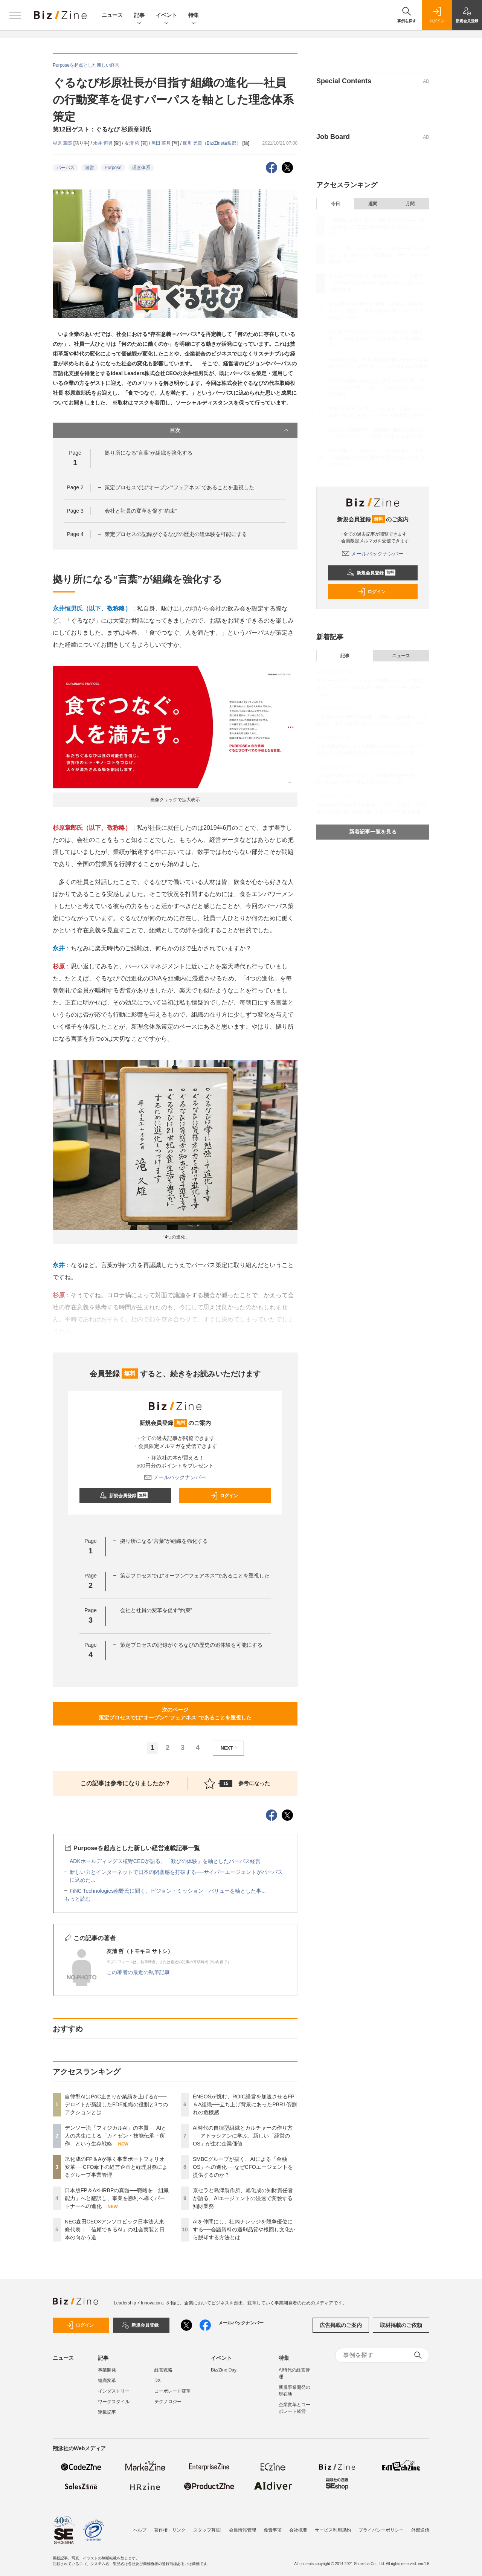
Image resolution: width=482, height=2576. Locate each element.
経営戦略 (163, 2370)
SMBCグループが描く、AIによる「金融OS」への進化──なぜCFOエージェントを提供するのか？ (243, 2167)
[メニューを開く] (15, 15)
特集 (193, 15)
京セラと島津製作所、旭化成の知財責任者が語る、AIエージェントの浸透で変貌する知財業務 (243, 2198)
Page (75, 487)
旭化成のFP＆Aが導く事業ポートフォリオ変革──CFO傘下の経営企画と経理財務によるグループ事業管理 (116, 2167)
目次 (230, 430)
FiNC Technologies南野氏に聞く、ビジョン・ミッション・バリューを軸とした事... (168, 1891)
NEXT (230, 1748)
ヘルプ (139, 2530)
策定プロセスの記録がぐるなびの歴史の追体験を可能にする (176, 534)
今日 (335, 203)
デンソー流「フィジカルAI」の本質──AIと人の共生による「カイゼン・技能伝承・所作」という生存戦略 (115, 2136)
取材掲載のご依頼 (401, 2325)
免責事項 (273, 2530)
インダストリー (114, 2391)
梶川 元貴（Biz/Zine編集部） (212, 143)
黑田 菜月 (161, 143)
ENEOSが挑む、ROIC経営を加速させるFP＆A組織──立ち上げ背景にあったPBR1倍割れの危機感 (245, 2104)
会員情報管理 (242, 2530)
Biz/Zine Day (223, 2370)
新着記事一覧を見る (373, 832)
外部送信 (420, 2530)
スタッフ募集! (207, 2530)
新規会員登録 (123, 1495)
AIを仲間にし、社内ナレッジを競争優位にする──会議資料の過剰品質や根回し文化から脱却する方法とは (244, 2229)
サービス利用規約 (333, 2530)
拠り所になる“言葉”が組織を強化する (148, 453)
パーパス (65, 167)
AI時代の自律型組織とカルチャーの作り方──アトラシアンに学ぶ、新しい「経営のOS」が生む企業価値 (243, 2136)
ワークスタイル (114, 2401)
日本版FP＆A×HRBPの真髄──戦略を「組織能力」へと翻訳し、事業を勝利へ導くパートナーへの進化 (117, 2198)
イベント (166, 15)
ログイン (224, 1495)
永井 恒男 (103, 143)
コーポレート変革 (172, 2391)
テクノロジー (168, 2401)
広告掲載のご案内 (341, 2325)
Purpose (113, 167)
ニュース (112, 15)
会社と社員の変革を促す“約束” (141, 511)
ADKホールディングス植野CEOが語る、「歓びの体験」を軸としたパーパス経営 (165, 1861)
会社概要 (298, 2530)
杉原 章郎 (63, 143)
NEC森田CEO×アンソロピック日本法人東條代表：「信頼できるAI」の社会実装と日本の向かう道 (115, 2229)
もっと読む (77, 1899)
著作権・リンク (170, 2530)
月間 (410, 203)
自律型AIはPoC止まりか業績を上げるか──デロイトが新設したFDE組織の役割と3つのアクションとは (116, 2104)
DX (157, 2380)
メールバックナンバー (175, 1477)
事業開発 (107, 2370)
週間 (372, 203)
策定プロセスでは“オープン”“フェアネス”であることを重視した (179, 487)
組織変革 (107, 2380)
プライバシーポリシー (381, 2530)
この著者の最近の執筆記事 (138, 1972)
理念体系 (141, 167)
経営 (89, 167)
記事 (139, 15)
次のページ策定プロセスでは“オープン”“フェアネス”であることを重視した (175, 1714)
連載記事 (107, 2412)
